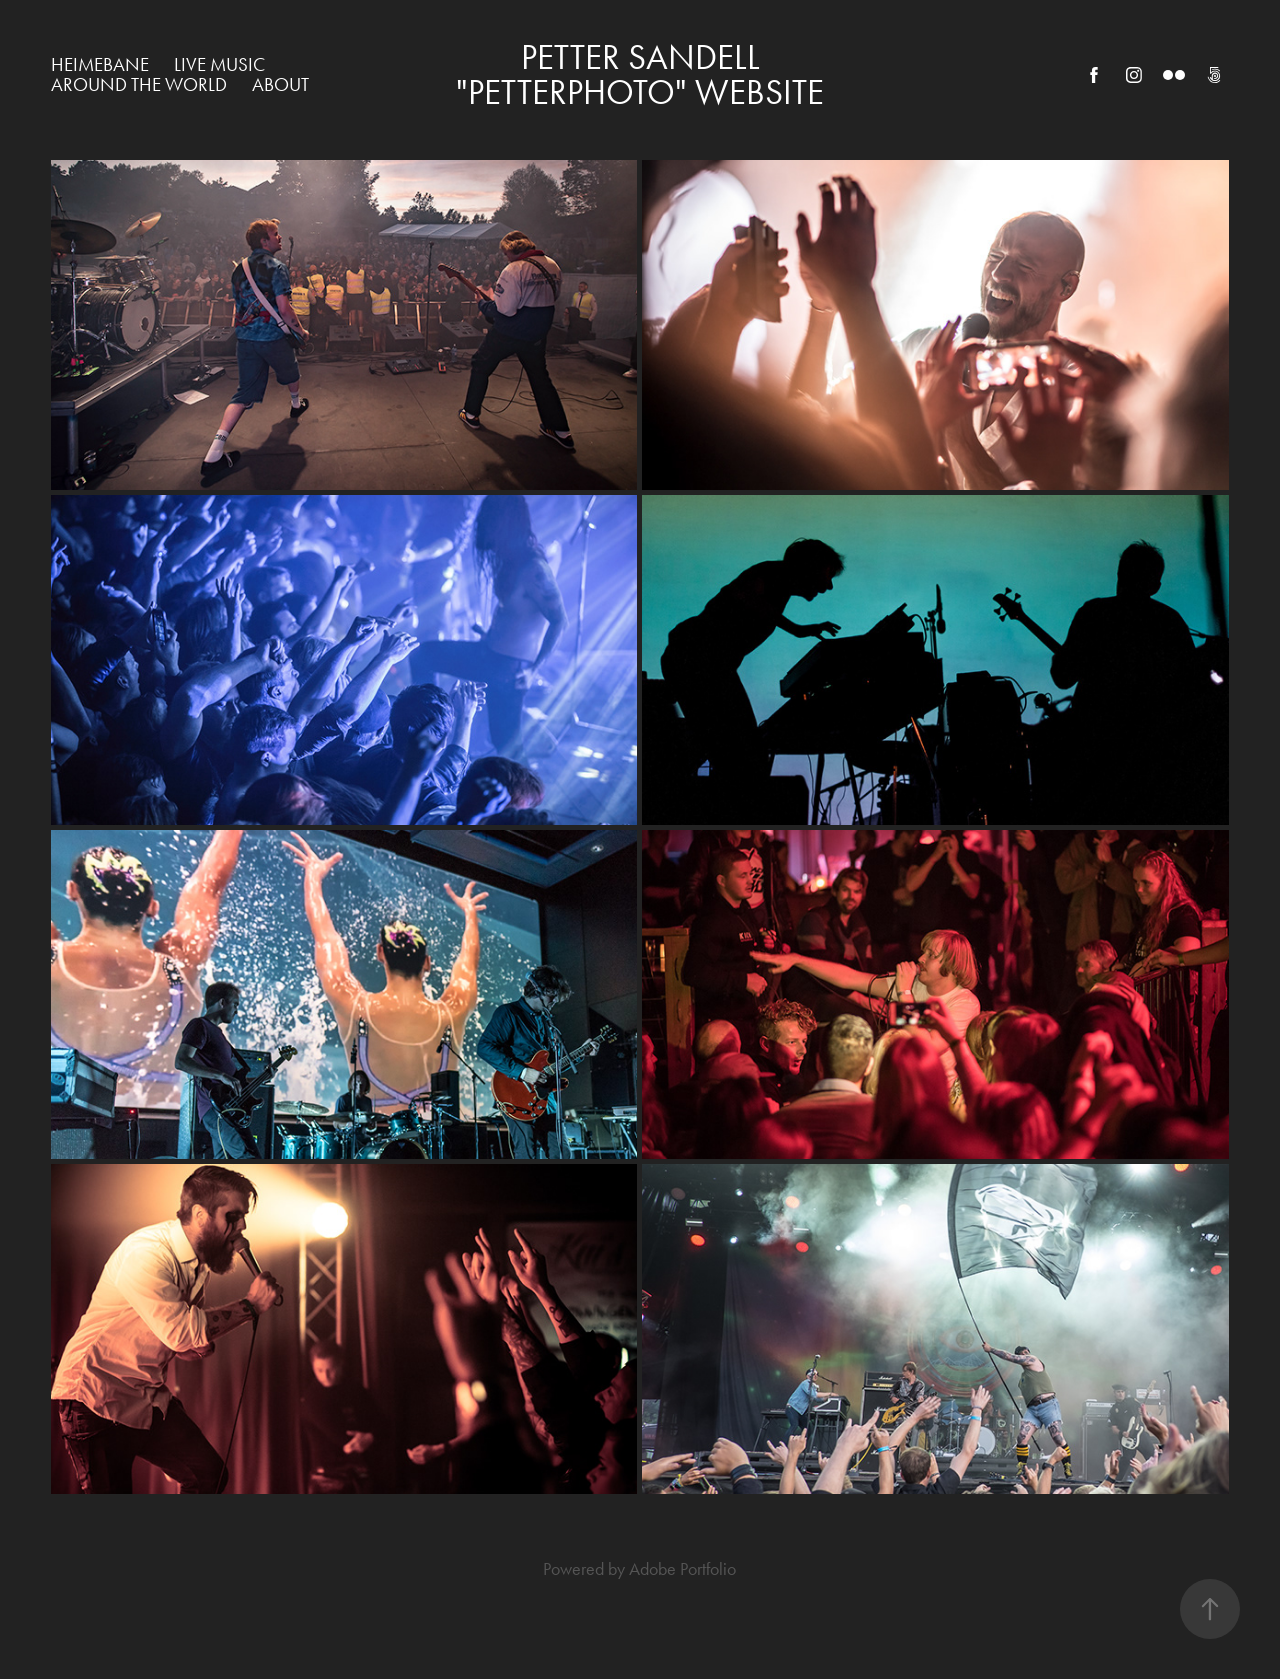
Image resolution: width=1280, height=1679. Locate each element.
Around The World (139, 84)
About (280, 84)
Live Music (219, 64)
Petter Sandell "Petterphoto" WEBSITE (640, 75)
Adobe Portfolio (682, 1569)
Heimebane (100, 64)
